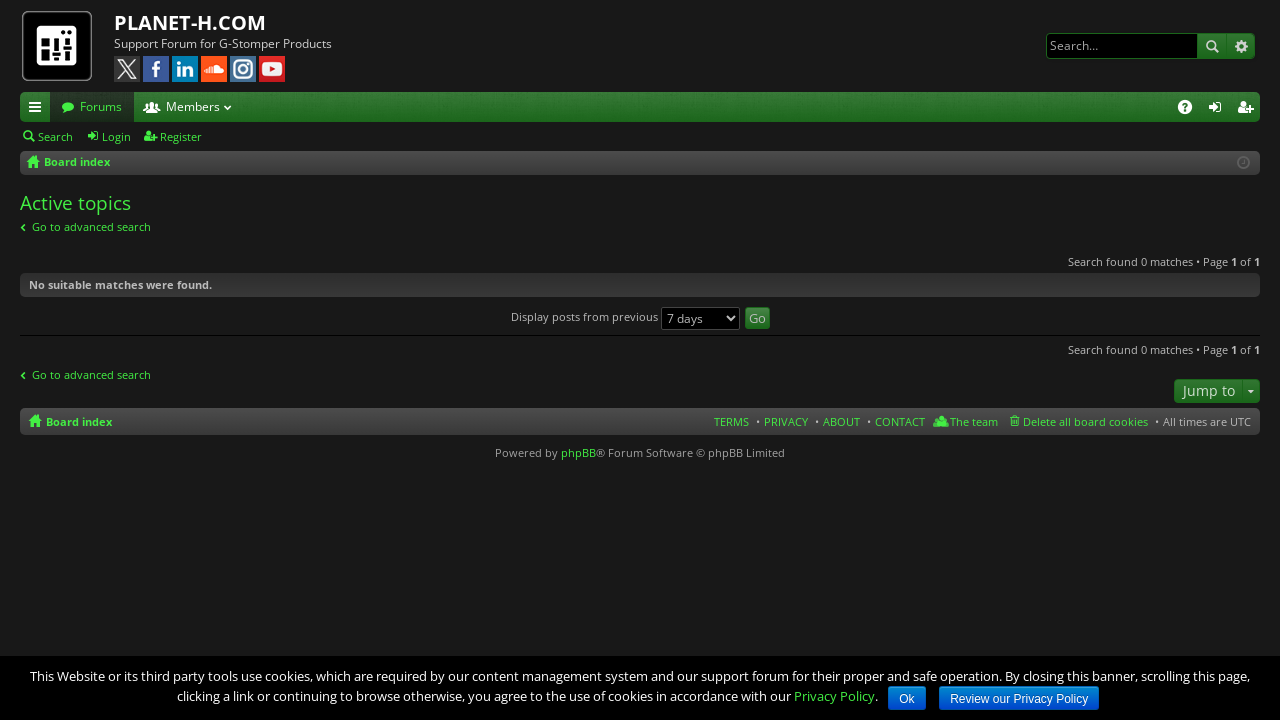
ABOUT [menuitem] (841, 421)
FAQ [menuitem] (1191, 110)
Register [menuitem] (1249, 110)
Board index (79, 421)
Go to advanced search (91, 226)
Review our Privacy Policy (1019, 699)
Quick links (39, 110)
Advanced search (1240, 46)
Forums (101, 106)
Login (116, 136)
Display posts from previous (625, 316)
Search (1212, 46)
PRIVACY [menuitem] (786, 421)
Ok (906, 699)
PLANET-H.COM (190, 22)
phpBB (578, 452)
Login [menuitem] (1219, 110)
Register (181, 136)
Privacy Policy (834, 696)
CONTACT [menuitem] (900, 421)
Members (193, 106)
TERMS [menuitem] (731, 421)
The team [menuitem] (974, 421)
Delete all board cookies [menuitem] (1085, 421)
